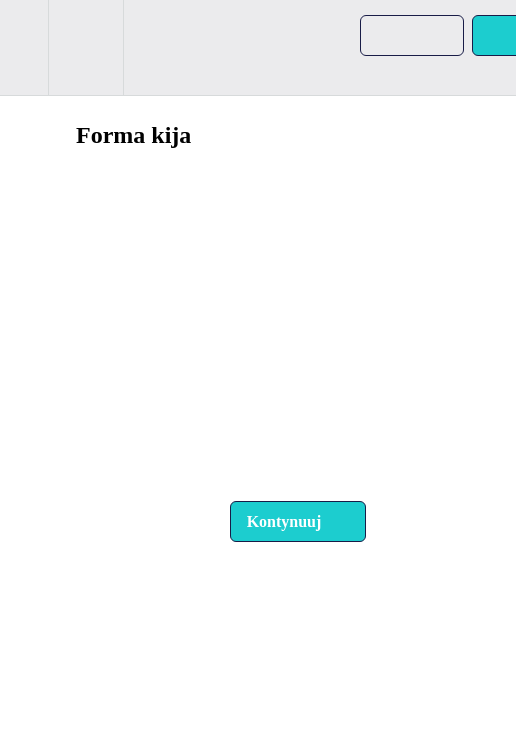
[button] (24, 47)
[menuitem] (85, 47)
